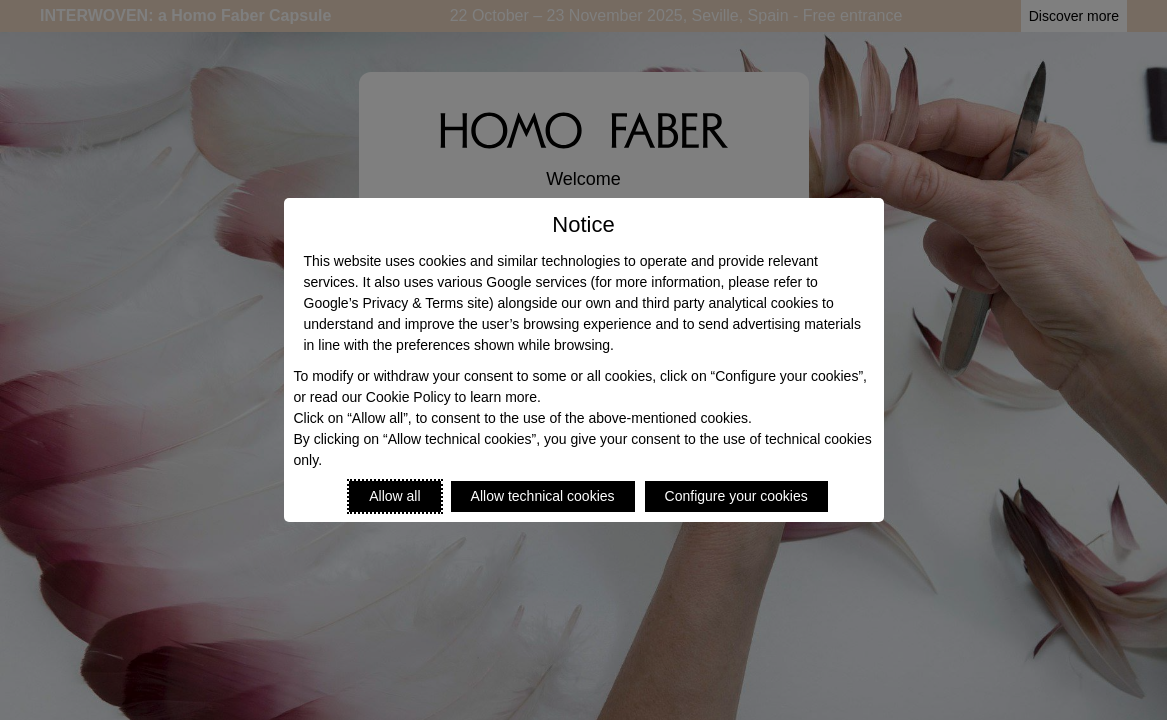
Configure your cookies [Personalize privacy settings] (736, 496)
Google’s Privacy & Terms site (396, 303)
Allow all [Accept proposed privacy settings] (394, 496)
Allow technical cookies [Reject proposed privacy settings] (543, 496)
